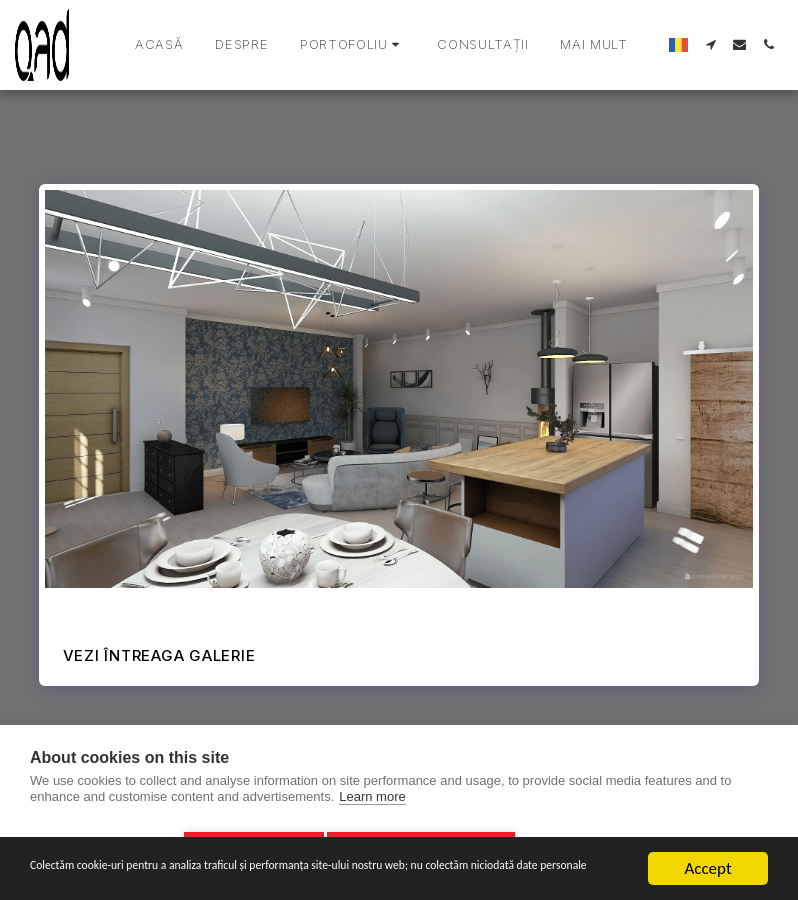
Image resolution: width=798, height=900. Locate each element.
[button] (352, 45)
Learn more (372, 803)
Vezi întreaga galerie (159, 655)
